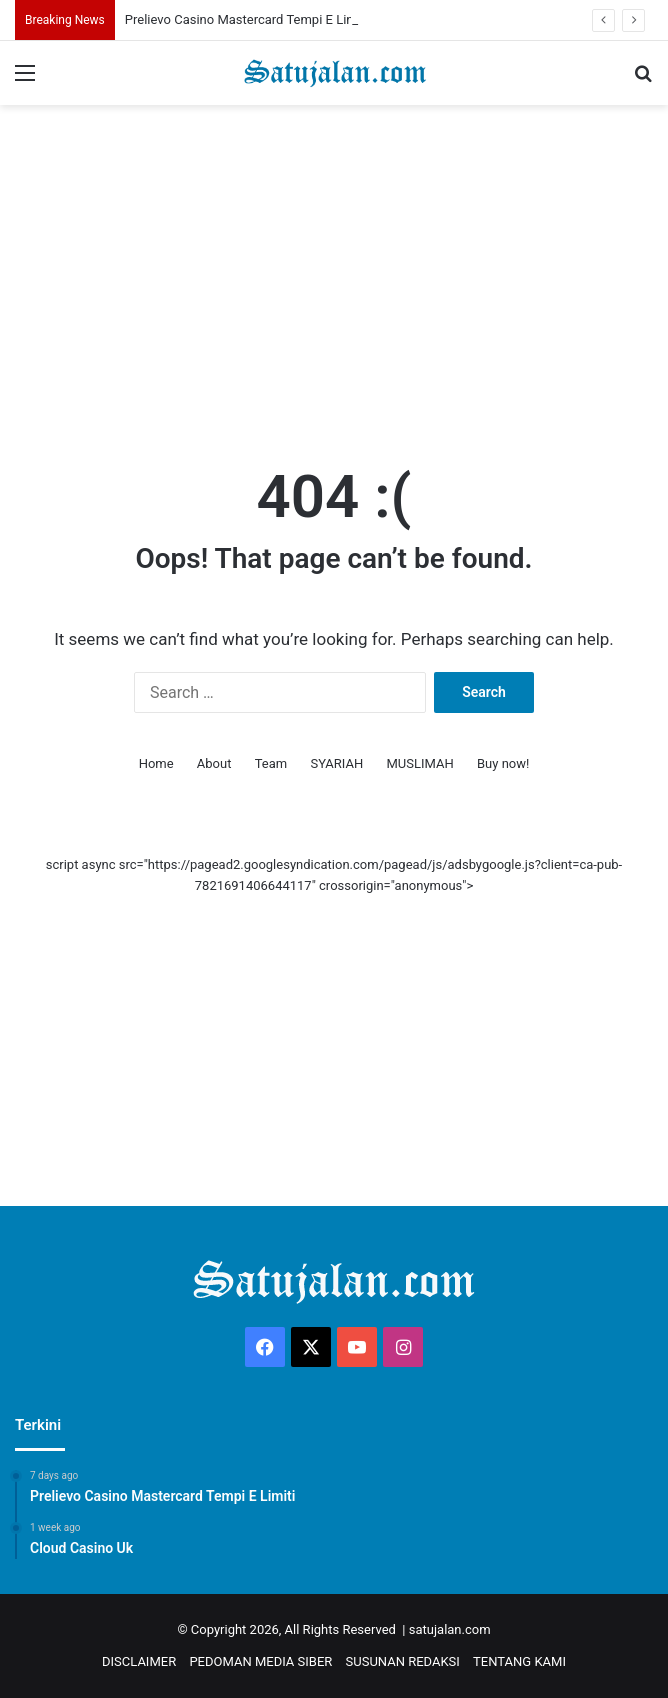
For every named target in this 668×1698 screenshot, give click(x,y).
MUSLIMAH (420, 763)
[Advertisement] (334, 265)
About (214, 763)
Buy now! (503, 763)
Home (156, 763)
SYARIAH (336, 763)
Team (271, 763)
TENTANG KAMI (519, 1661)
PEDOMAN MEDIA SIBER (260, 1661)
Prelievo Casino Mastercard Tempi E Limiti (246, 19)
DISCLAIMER (139, 1661)
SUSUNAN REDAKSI (403, 1661)
